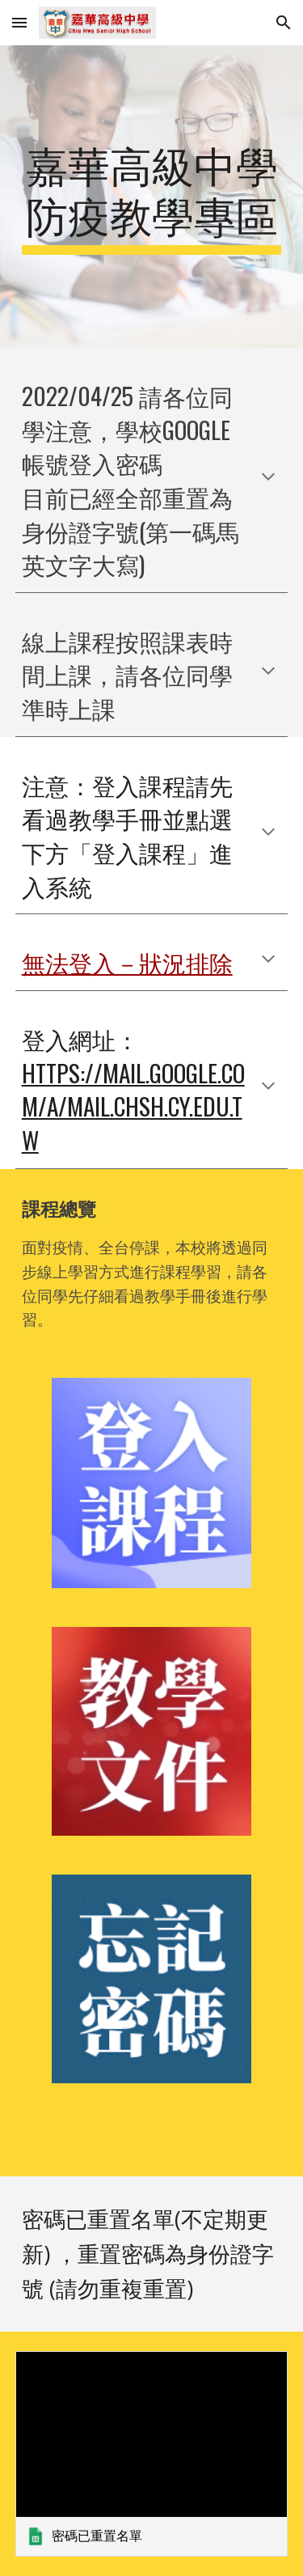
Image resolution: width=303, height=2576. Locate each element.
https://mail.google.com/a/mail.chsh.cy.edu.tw (133, 1106)
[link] (151, 2453)
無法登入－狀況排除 (127, 961)
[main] (151, 197)
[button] (19, 22)
